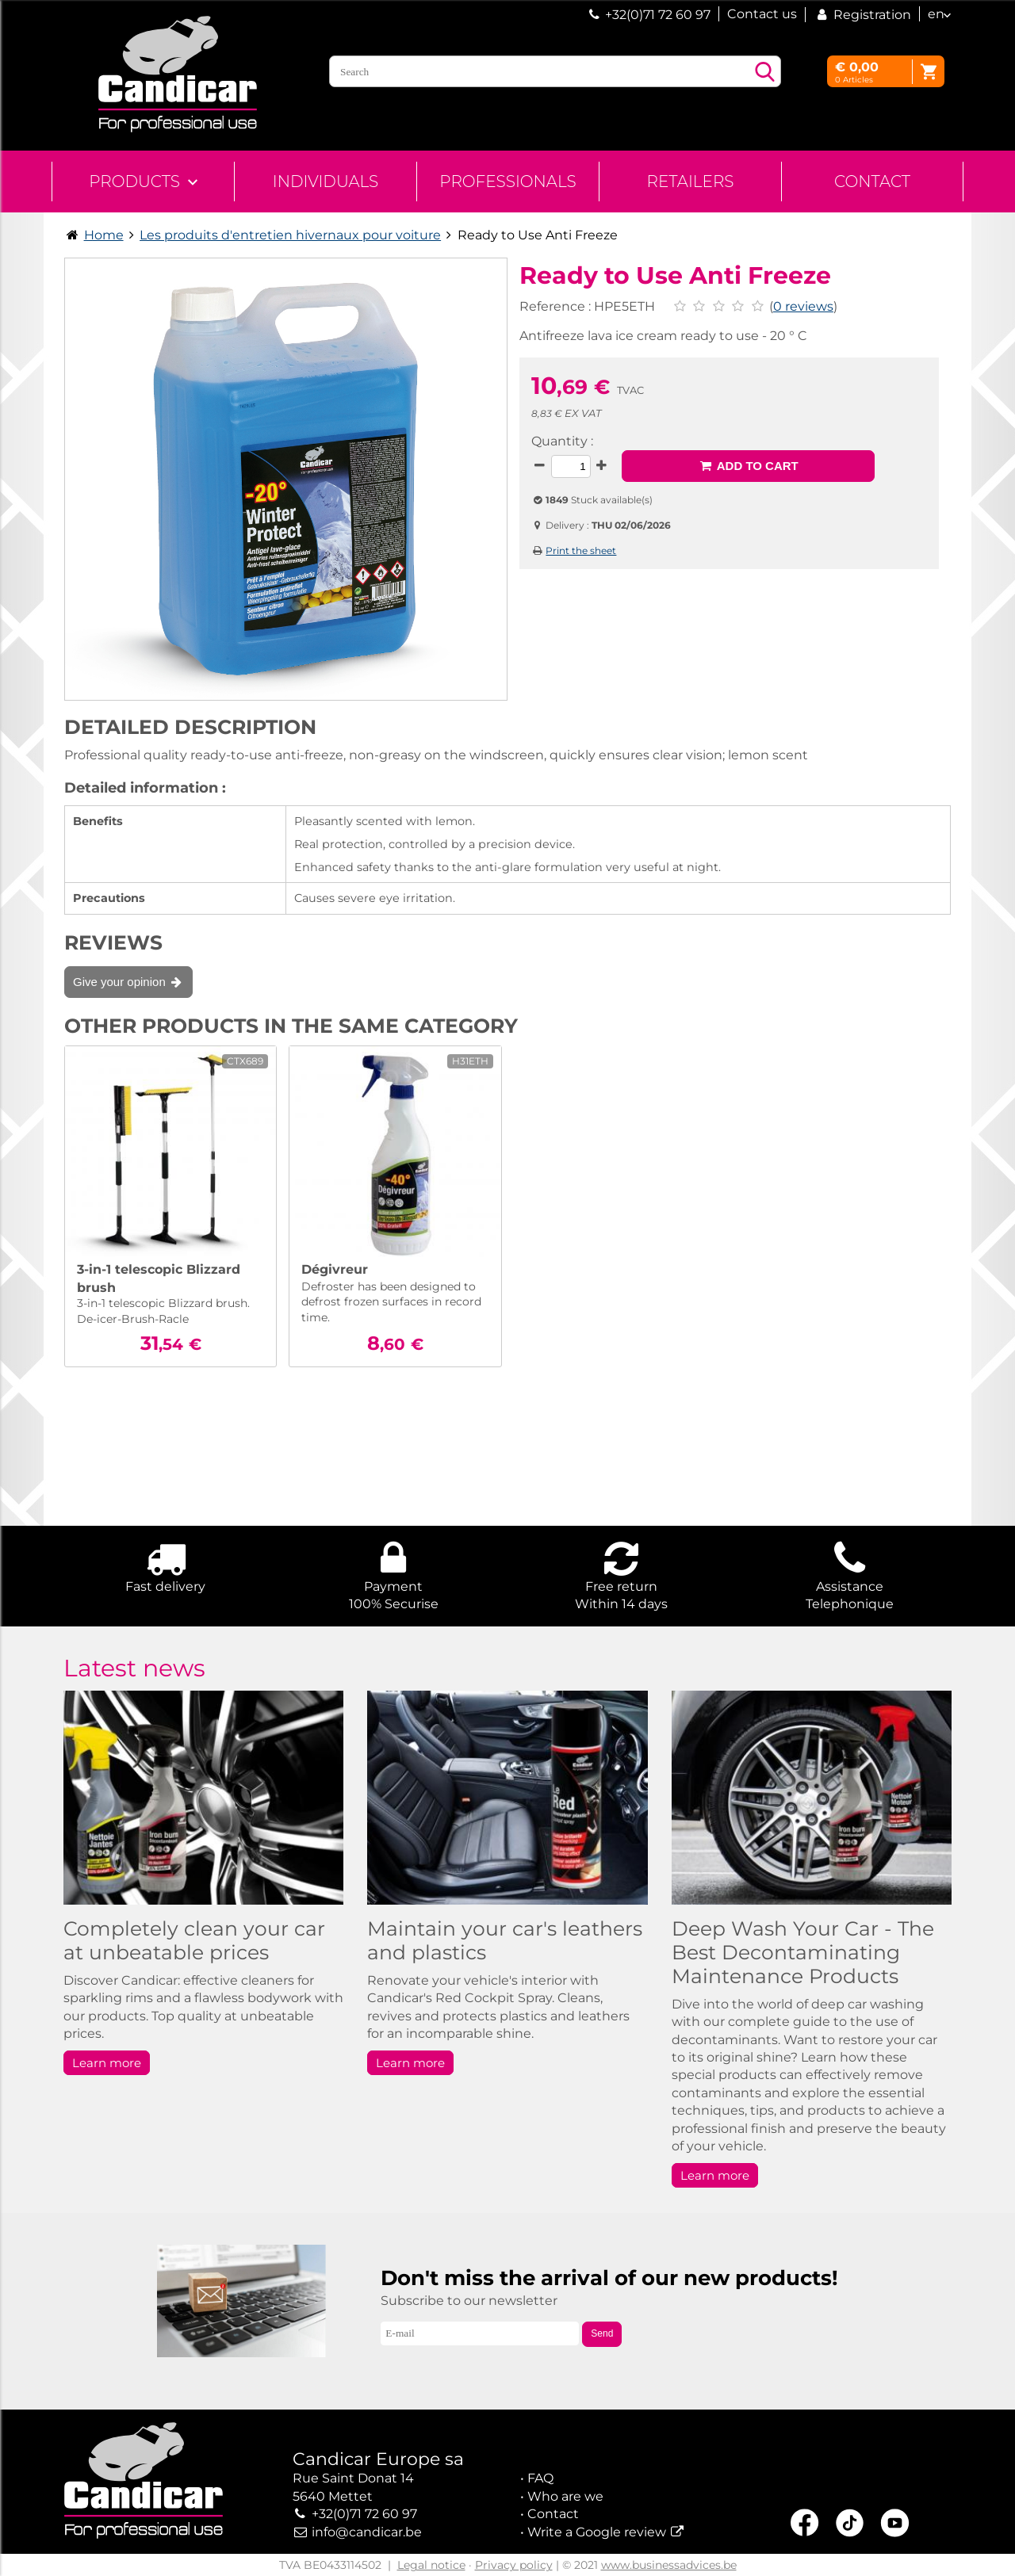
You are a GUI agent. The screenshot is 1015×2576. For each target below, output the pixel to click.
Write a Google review (596, 2532)
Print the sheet (581, 550)
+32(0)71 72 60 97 (657, 14)
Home (104, 235)
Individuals (326, 181)
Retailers (690, 181)
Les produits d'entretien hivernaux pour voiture (290, 235)
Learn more (106, 2062)
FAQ (540, 2478)
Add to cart (749, 465)
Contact (872, 181)
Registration (862, 14)
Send (602, 2333)
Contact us (762, 13)
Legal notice (431, 2565)
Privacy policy (514, 2565)
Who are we (565, 2496)
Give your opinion (128, 981)
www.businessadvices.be (669, 2565)
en (936, 13)
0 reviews (803, 306)
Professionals (507, 181)
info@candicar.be (367, 2532)
